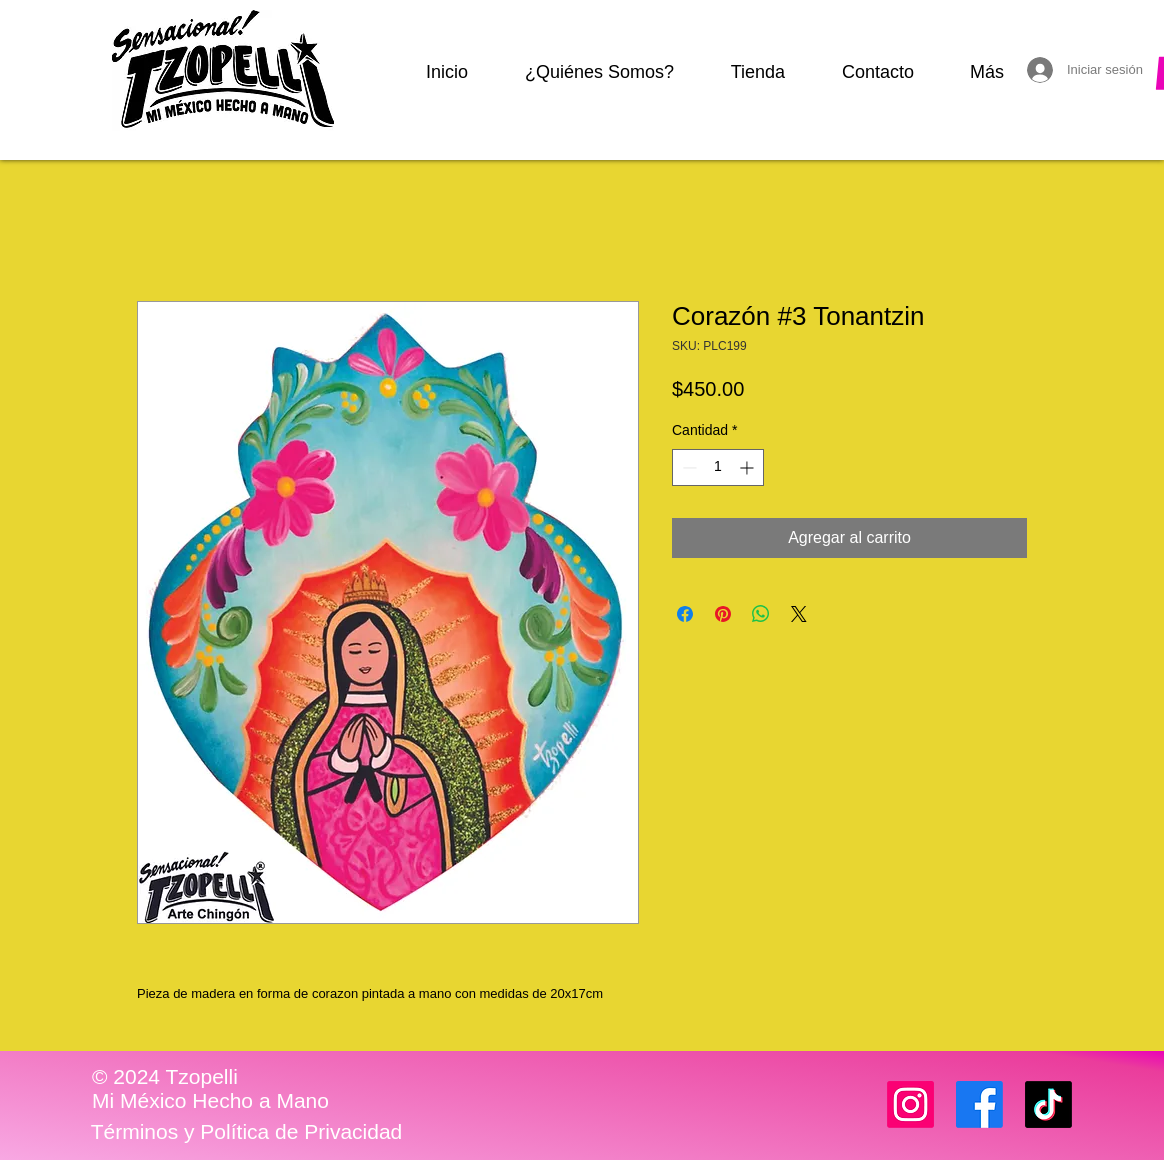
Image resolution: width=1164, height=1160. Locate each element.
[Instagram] (910, 1104)
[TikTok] (1048, 1104)
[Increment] (748, 467)
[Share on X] (799, 614)
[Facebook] (979, 1104)
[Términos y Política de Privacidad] (246, 1132)
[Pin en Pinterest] (723, 614)
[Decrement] (687, 467)
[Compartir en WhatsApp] (761, 614)
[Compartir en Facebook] (685, 614)
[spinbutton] (718, 467)
